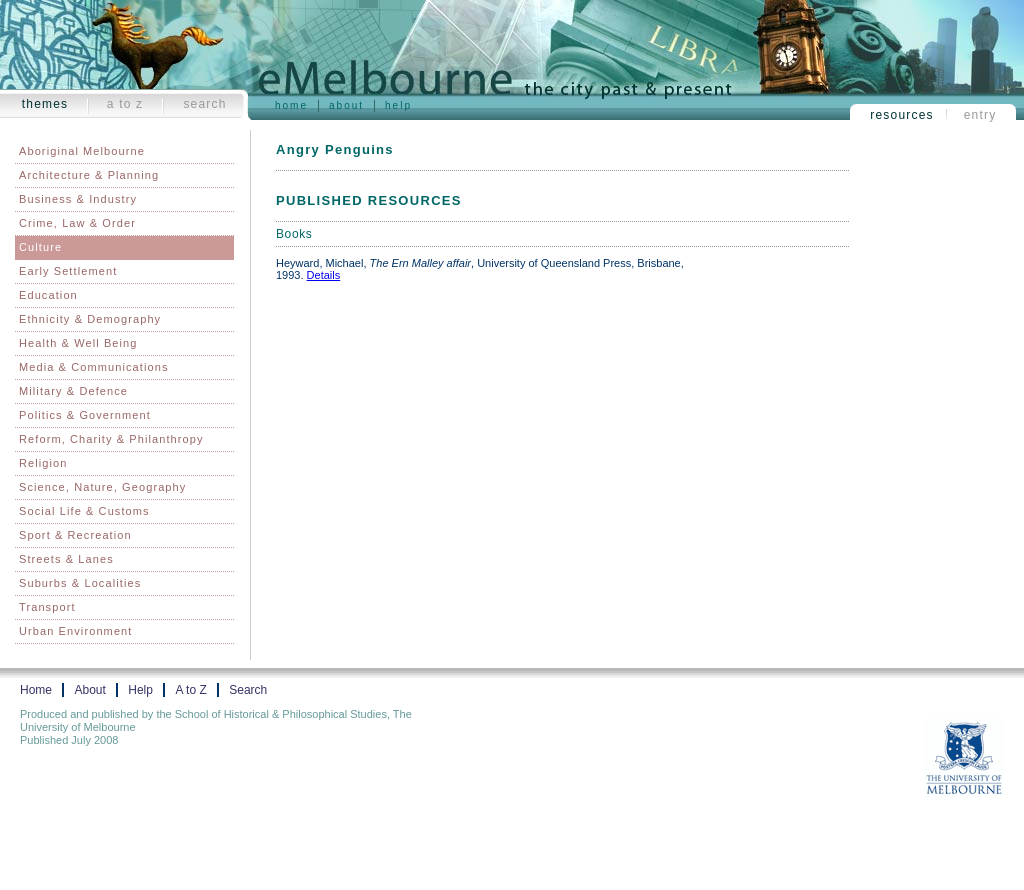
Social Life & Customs (84, 511)
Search (204, 104)
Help (398, 105)
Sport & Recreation (75, 535)
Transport (47, 607)
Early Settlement (68, 271)
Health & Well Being (78, 343)
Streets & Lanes (66, 559)
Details (324, 275)
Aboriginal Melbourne (82, 151)
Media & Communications (94, 367)
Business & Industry (78, 199)
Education (48, 295)
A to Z (125, 104)
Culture (40, 247)
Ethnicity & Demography (90, 319)
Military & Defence (73, 391)
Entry (980, 115)
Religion (43, 463)
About (346, 105)
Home (291, 105)
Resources (902, 115)
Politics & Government (85, 415)
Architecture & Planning (89, 175)
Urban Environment (75, 631)
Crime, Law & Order (77, 223)
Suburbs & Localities (80, 583)
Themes (45, 104)
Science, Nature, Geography (102, 487)
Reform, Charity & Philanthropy (111, 439)
